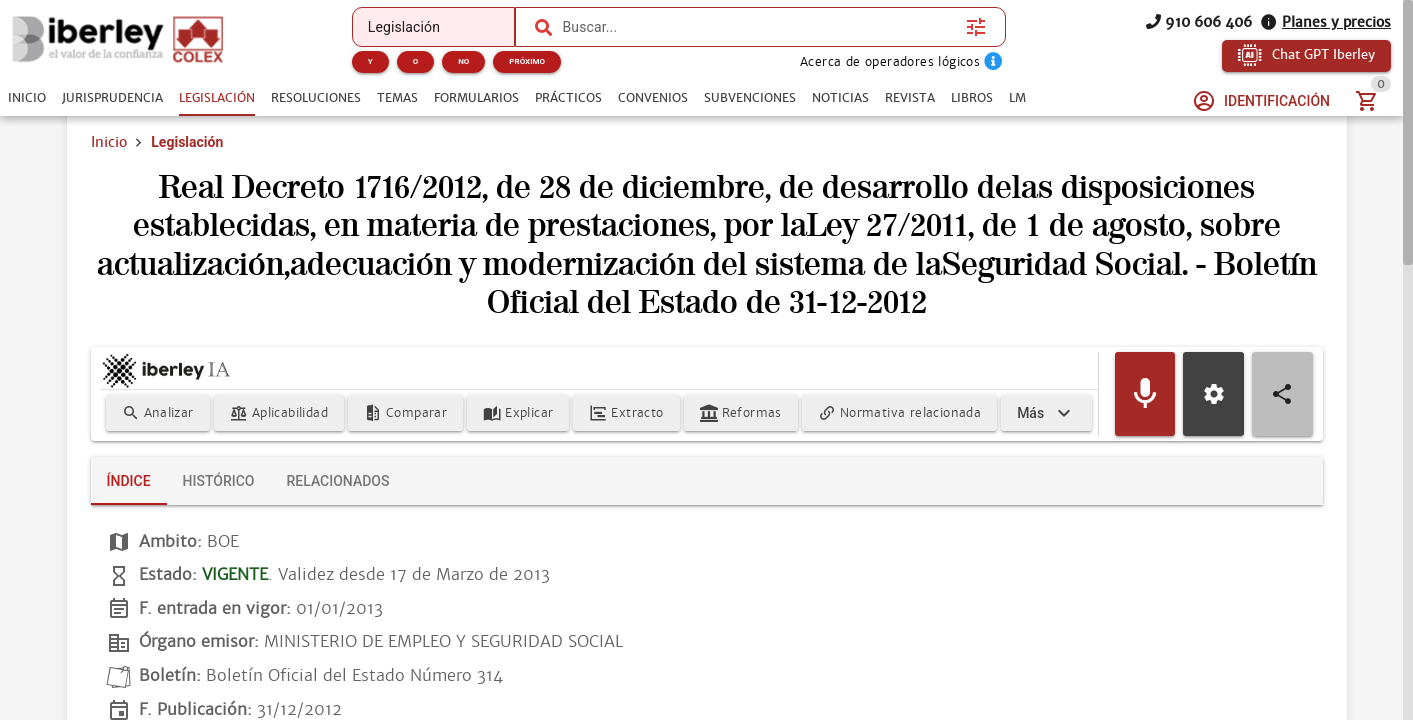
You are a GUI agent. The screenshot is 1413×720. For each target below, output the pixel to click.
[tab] (27, 98)
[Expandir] (1046, 413)
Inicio (109, 142)
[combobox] (759, 27)
